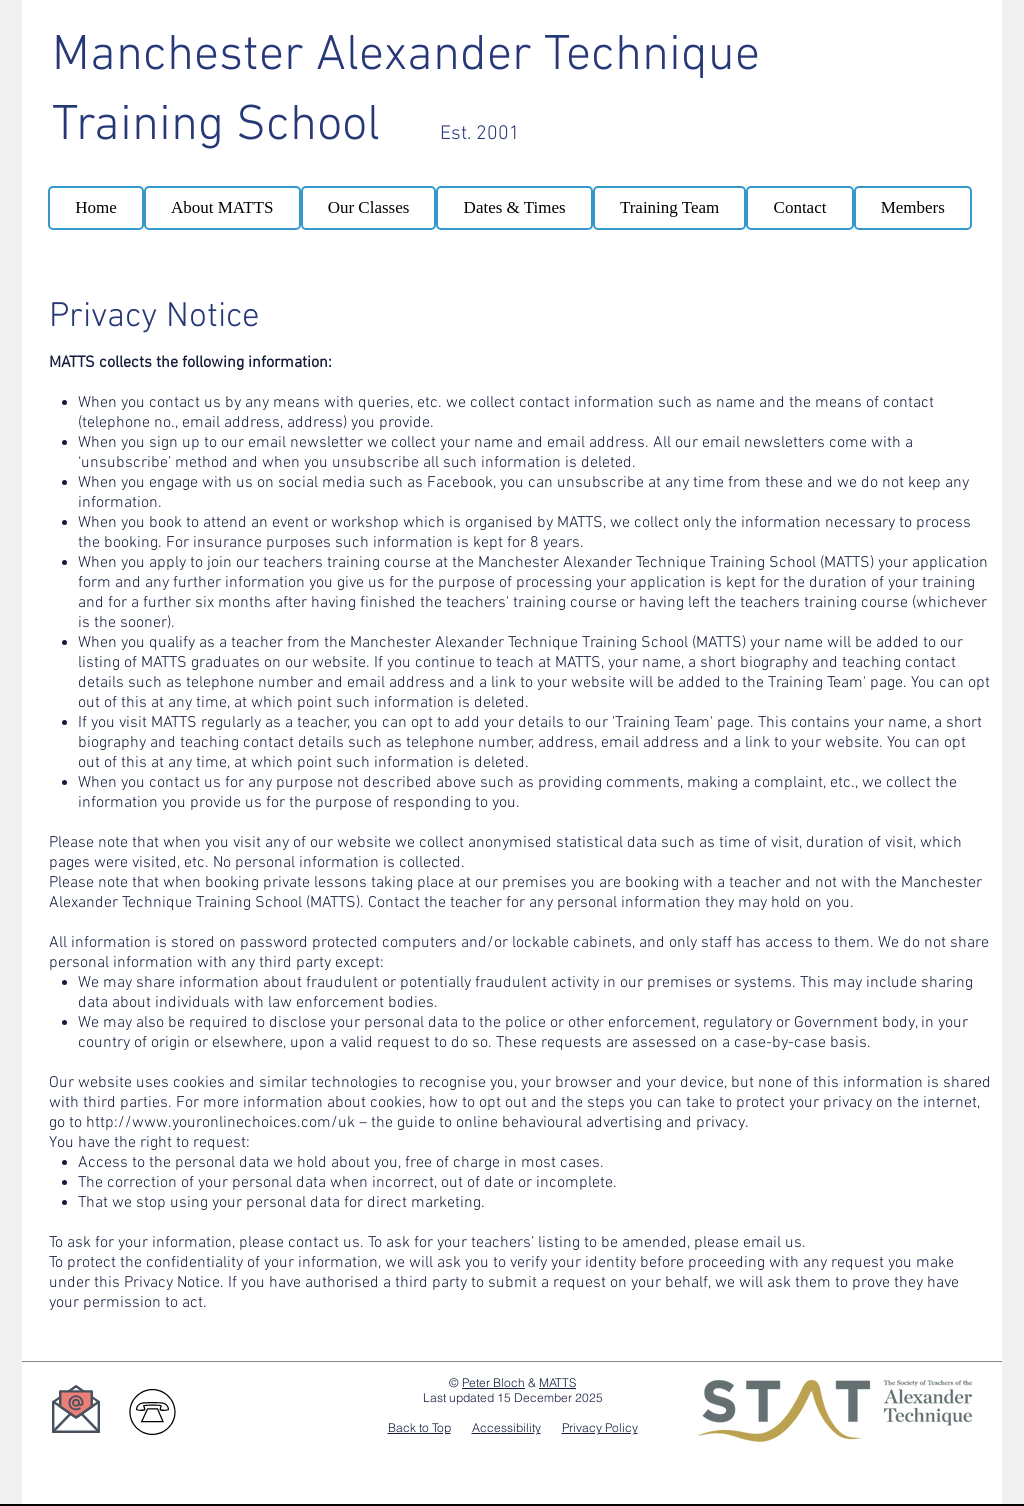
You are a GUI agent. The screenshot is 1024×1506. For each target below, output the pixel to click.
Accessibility (506, 1427)
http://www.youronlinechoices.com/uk (220, 1123)
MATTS (557, 1382)
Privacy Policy (600, 1427)
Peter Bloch (493, 1382)
